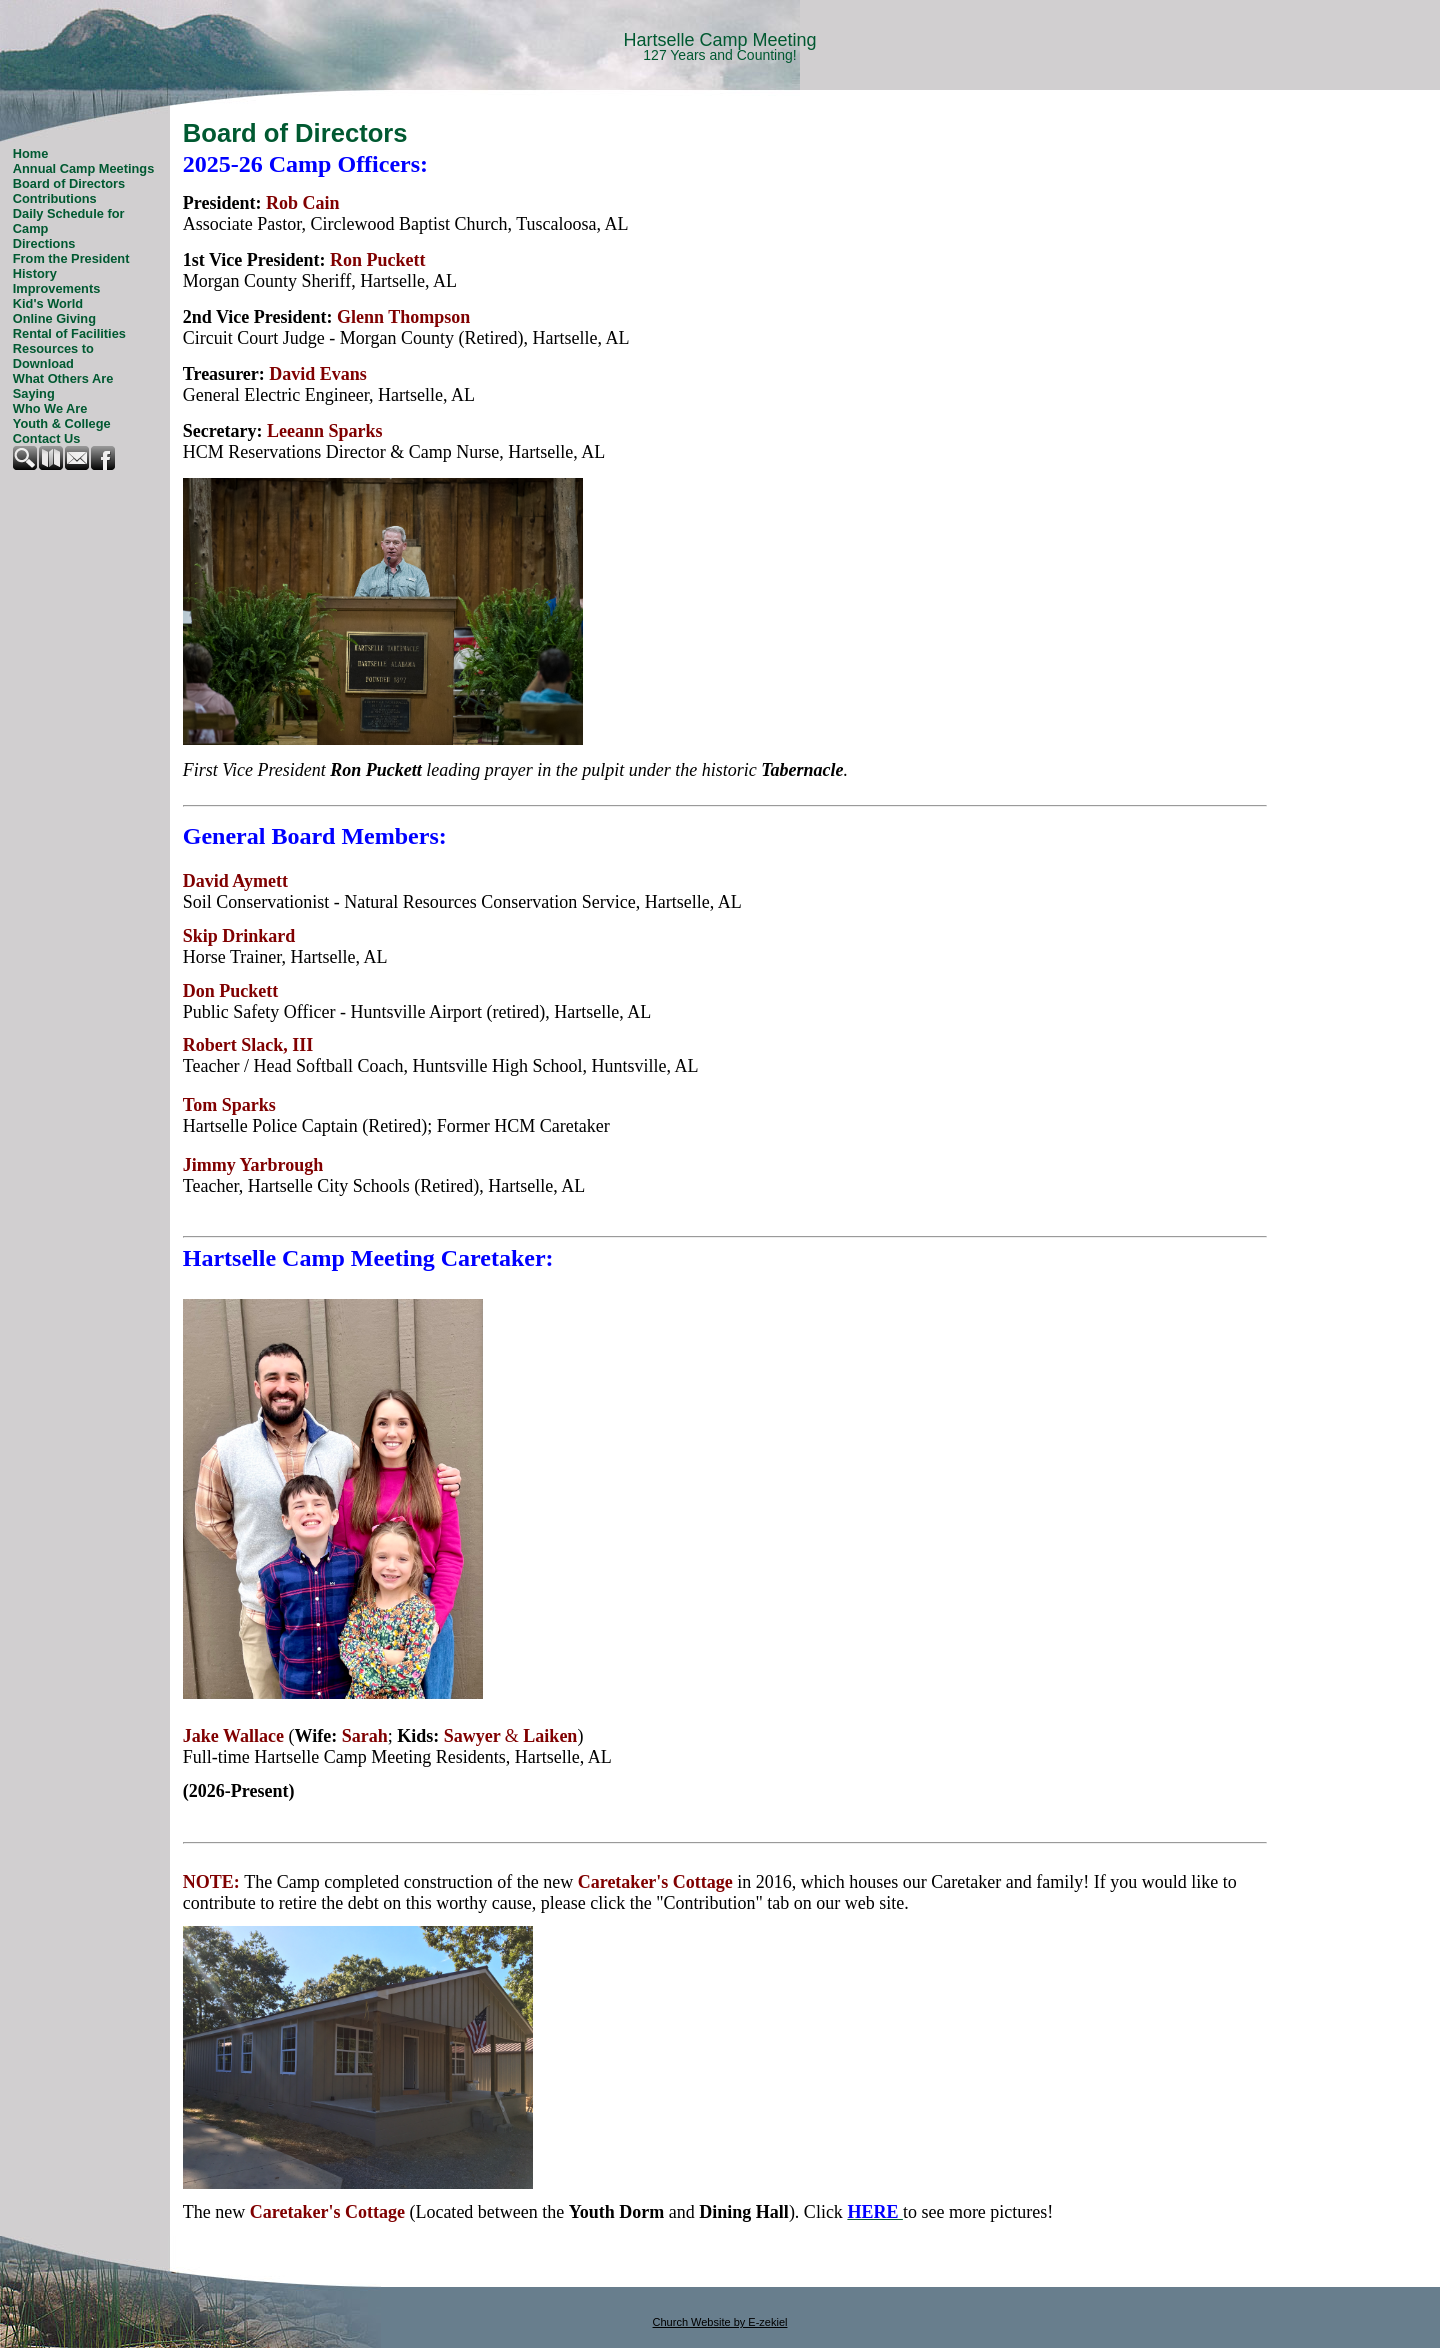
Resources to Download (53, 356)
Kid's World (48, 303)
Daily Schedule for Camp (69, 221)
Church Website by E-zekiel (720, 2322)
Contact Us (47, 438)
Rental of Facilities (69, 333)
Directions (44, 243)
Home (31, 153)
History (35, 273)
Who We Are (50, 408)
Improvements (56, 288)
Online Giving (54, 318)
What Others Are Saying (63, 386)
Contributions (55, 198)
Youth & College (62, 423)
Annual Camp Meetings (84, 168)
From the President (71, 258)
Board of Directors (69, 183)
